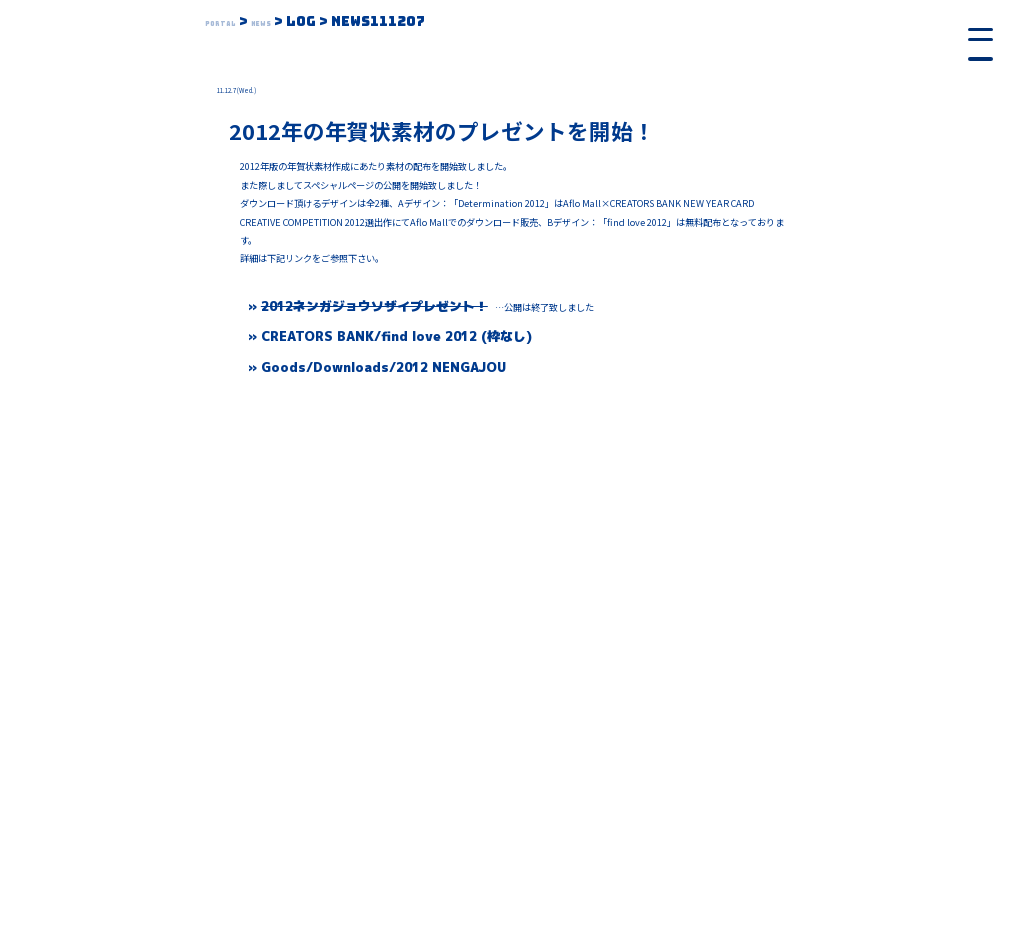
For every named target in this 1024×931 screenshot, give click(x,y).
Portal (234, 21)
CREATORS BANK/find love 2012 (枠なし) (396, 336)
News (298, 21)
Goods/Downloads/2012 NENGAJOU (383, 367)
